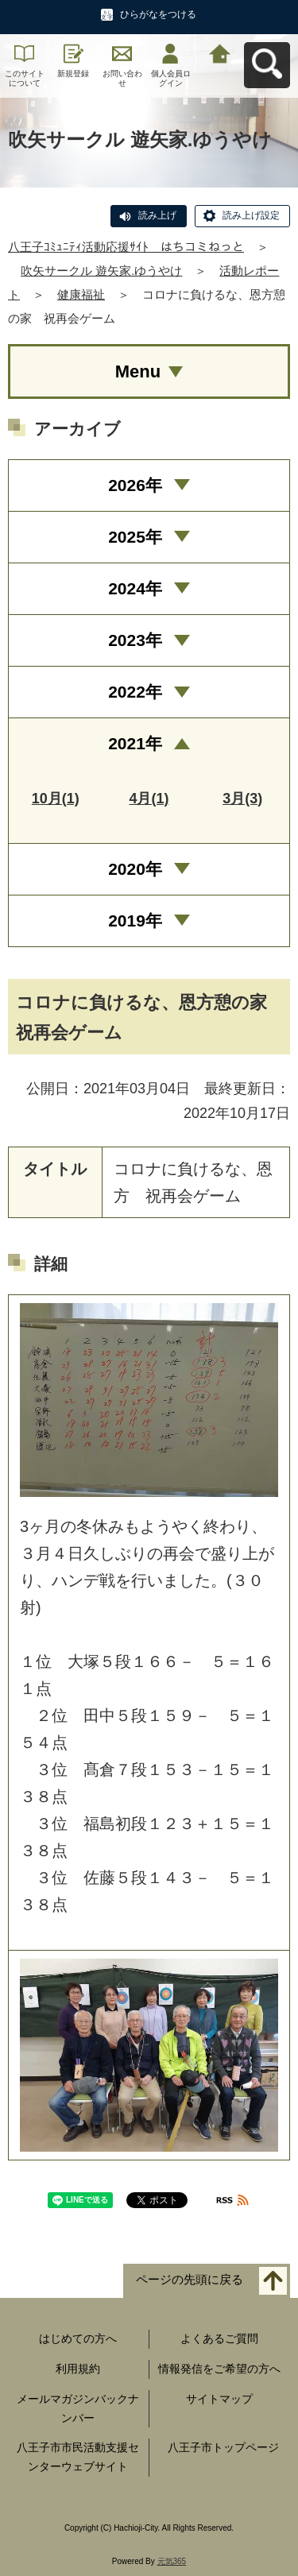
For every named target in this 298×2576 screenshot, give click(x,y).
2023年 (135, 640)
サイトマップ (219, 2398)
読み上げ (157, 215)
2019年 (135, 920)
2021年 (135, 743)
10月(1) (55, 798)
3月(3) (242, 798)
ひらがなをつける (158, 14)
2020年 (135, 869)
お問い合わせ (122, 78)
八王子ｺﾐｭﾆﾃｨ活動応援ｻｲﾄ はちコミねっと (126, 246)
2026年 (135, 485)
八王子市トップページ (223, 2447)
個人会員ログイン (171, 78)
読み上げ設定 (251, 215)
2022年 (135, 692)
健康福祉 (81, 294)
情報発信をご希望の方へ (219, 2368)
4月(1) (148, 798)
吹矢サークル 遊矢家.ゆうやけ (101, 270)
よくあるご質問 (219, 2338)
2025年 (135, 537)
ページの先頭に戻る (189, 2280)
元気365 (172, 2561)
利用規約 (78, 2368)
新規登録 (73, 73)
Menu (138, 371)
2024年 (135, 588)
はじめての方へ (78, 2338)
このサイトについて (25, 78)
